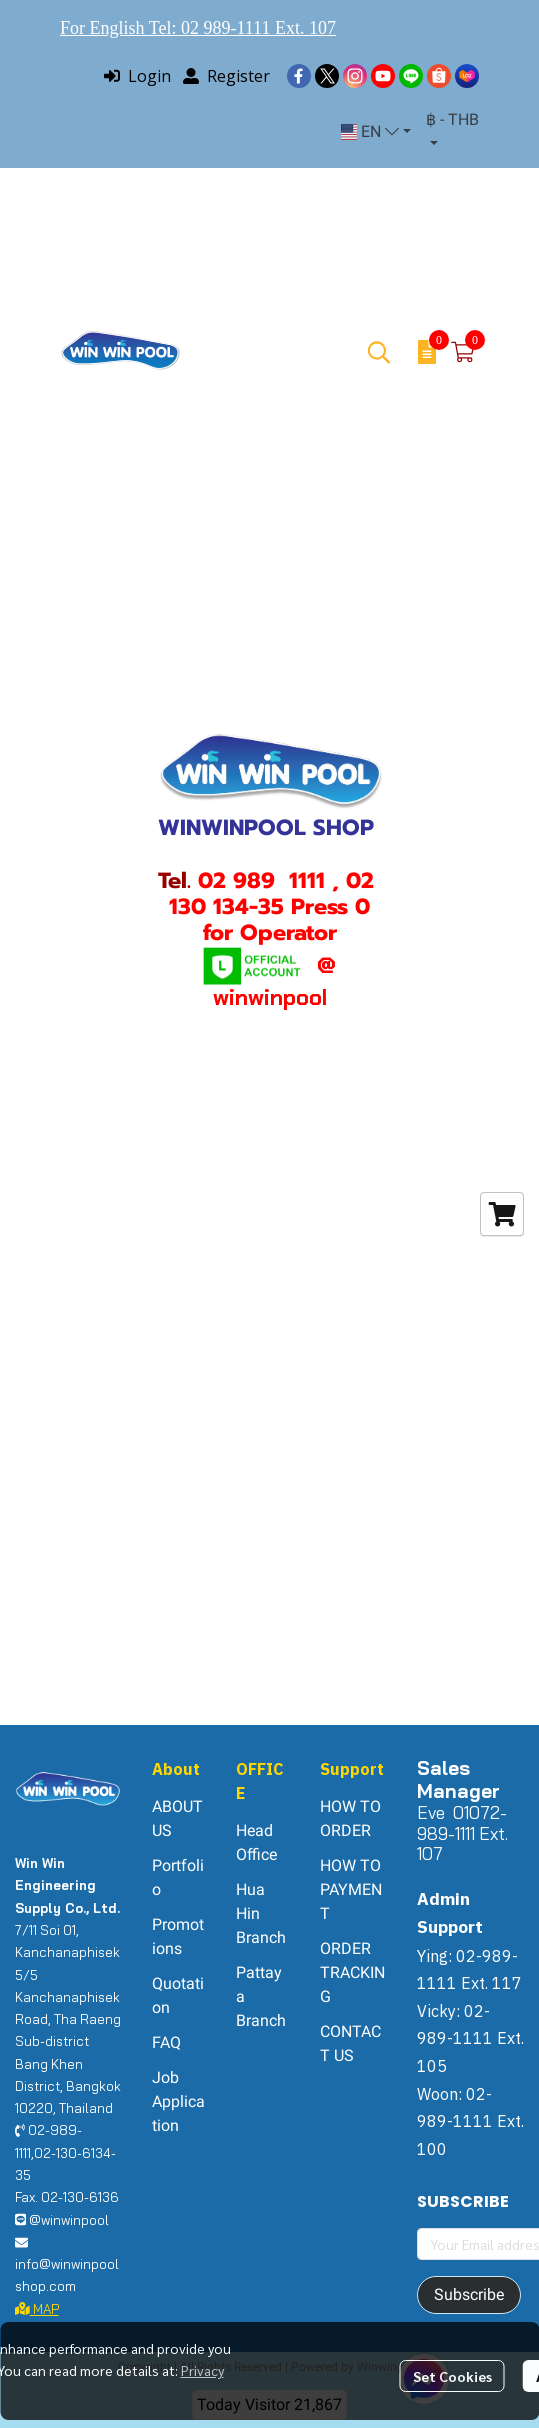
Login (137, 76)
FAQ (166, 2042)
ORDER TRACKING (352, 1972)
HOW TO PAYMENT (351, 1889)
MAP (37, 2309)
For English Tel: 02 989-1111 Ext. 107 (198, 28)
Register (226, 76)
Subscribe (469, 2294)
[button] (376, 132)
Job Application (178, 2101)
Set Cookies (452, 2376)
